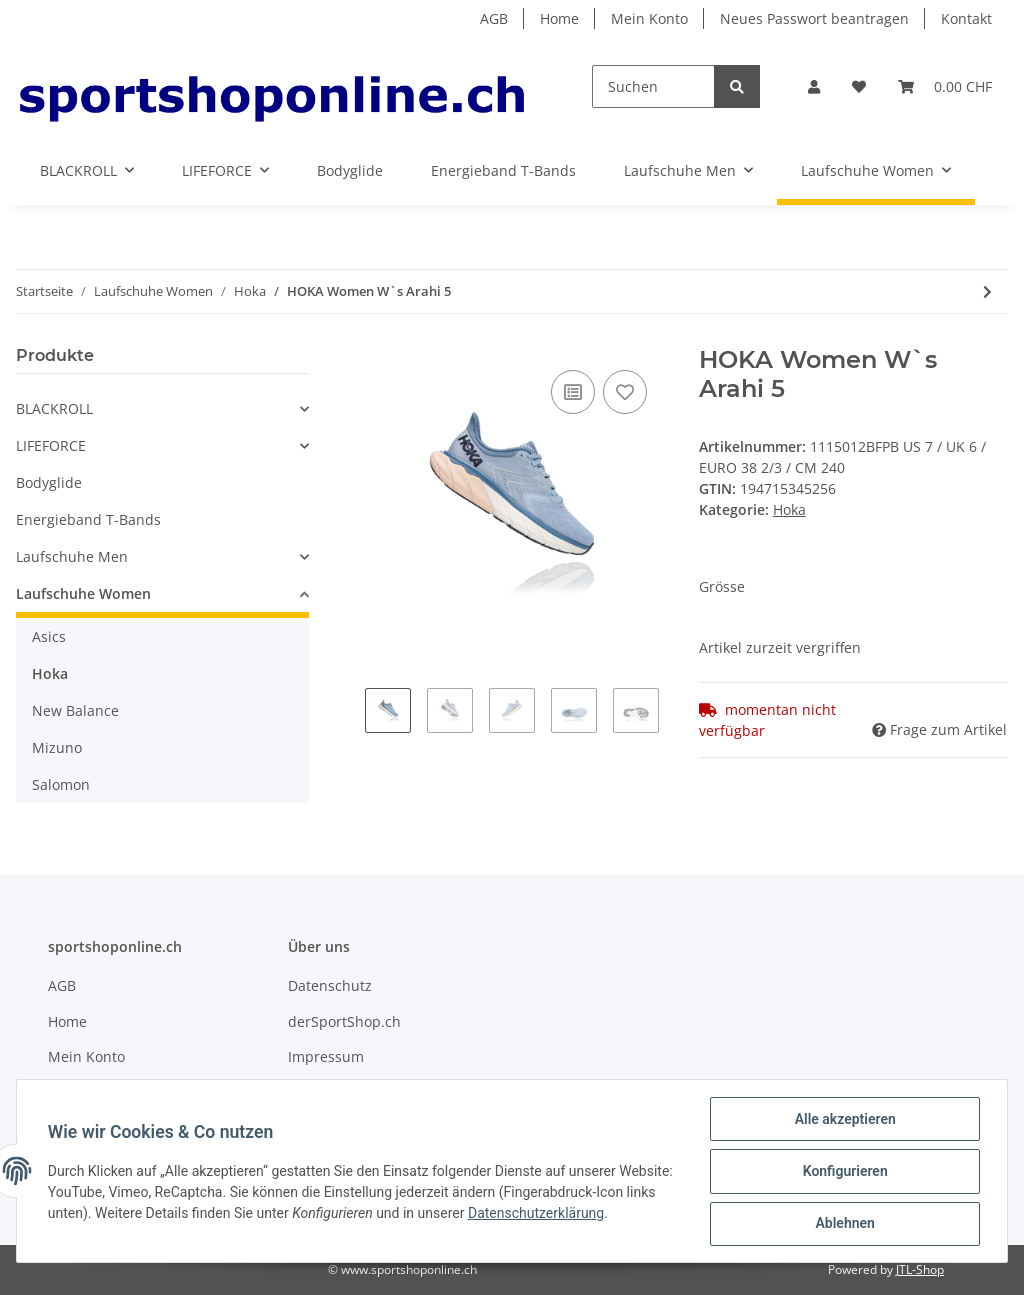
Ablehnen (843, 1224)
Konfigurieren (843, 1172)
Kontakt (966, 18)
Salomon (61, 784)
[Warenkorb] (945, 86)
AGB (494, 18)
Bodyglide (49, 482)
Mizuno (57, 747)
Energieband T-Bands (88, 519)
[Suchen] (653, 86)
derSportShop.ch (344, 1021)
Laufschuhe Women (83, 593)
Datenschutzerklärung (600, 1214)
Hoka (789, 509)
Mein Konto (649, 18)
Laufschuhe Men (72, 556)
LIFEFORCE (51, 445)
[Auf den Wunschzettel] (625, 392)
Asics (49, 636)
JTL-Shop (920, 1269)
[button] (814, 86)
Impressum (326, 1056)
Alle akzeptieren (843, 1120)
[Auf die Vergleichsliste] (573, 392)
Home (559, 18)
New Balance (75, 710)
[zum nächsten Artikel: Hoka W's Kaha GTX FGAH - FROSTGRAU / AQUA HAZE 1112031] (987, 291)
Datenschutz (330, 985)
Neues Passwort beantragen (814, 18)
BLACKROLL (54, 408)
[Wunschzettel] (859, 86)
